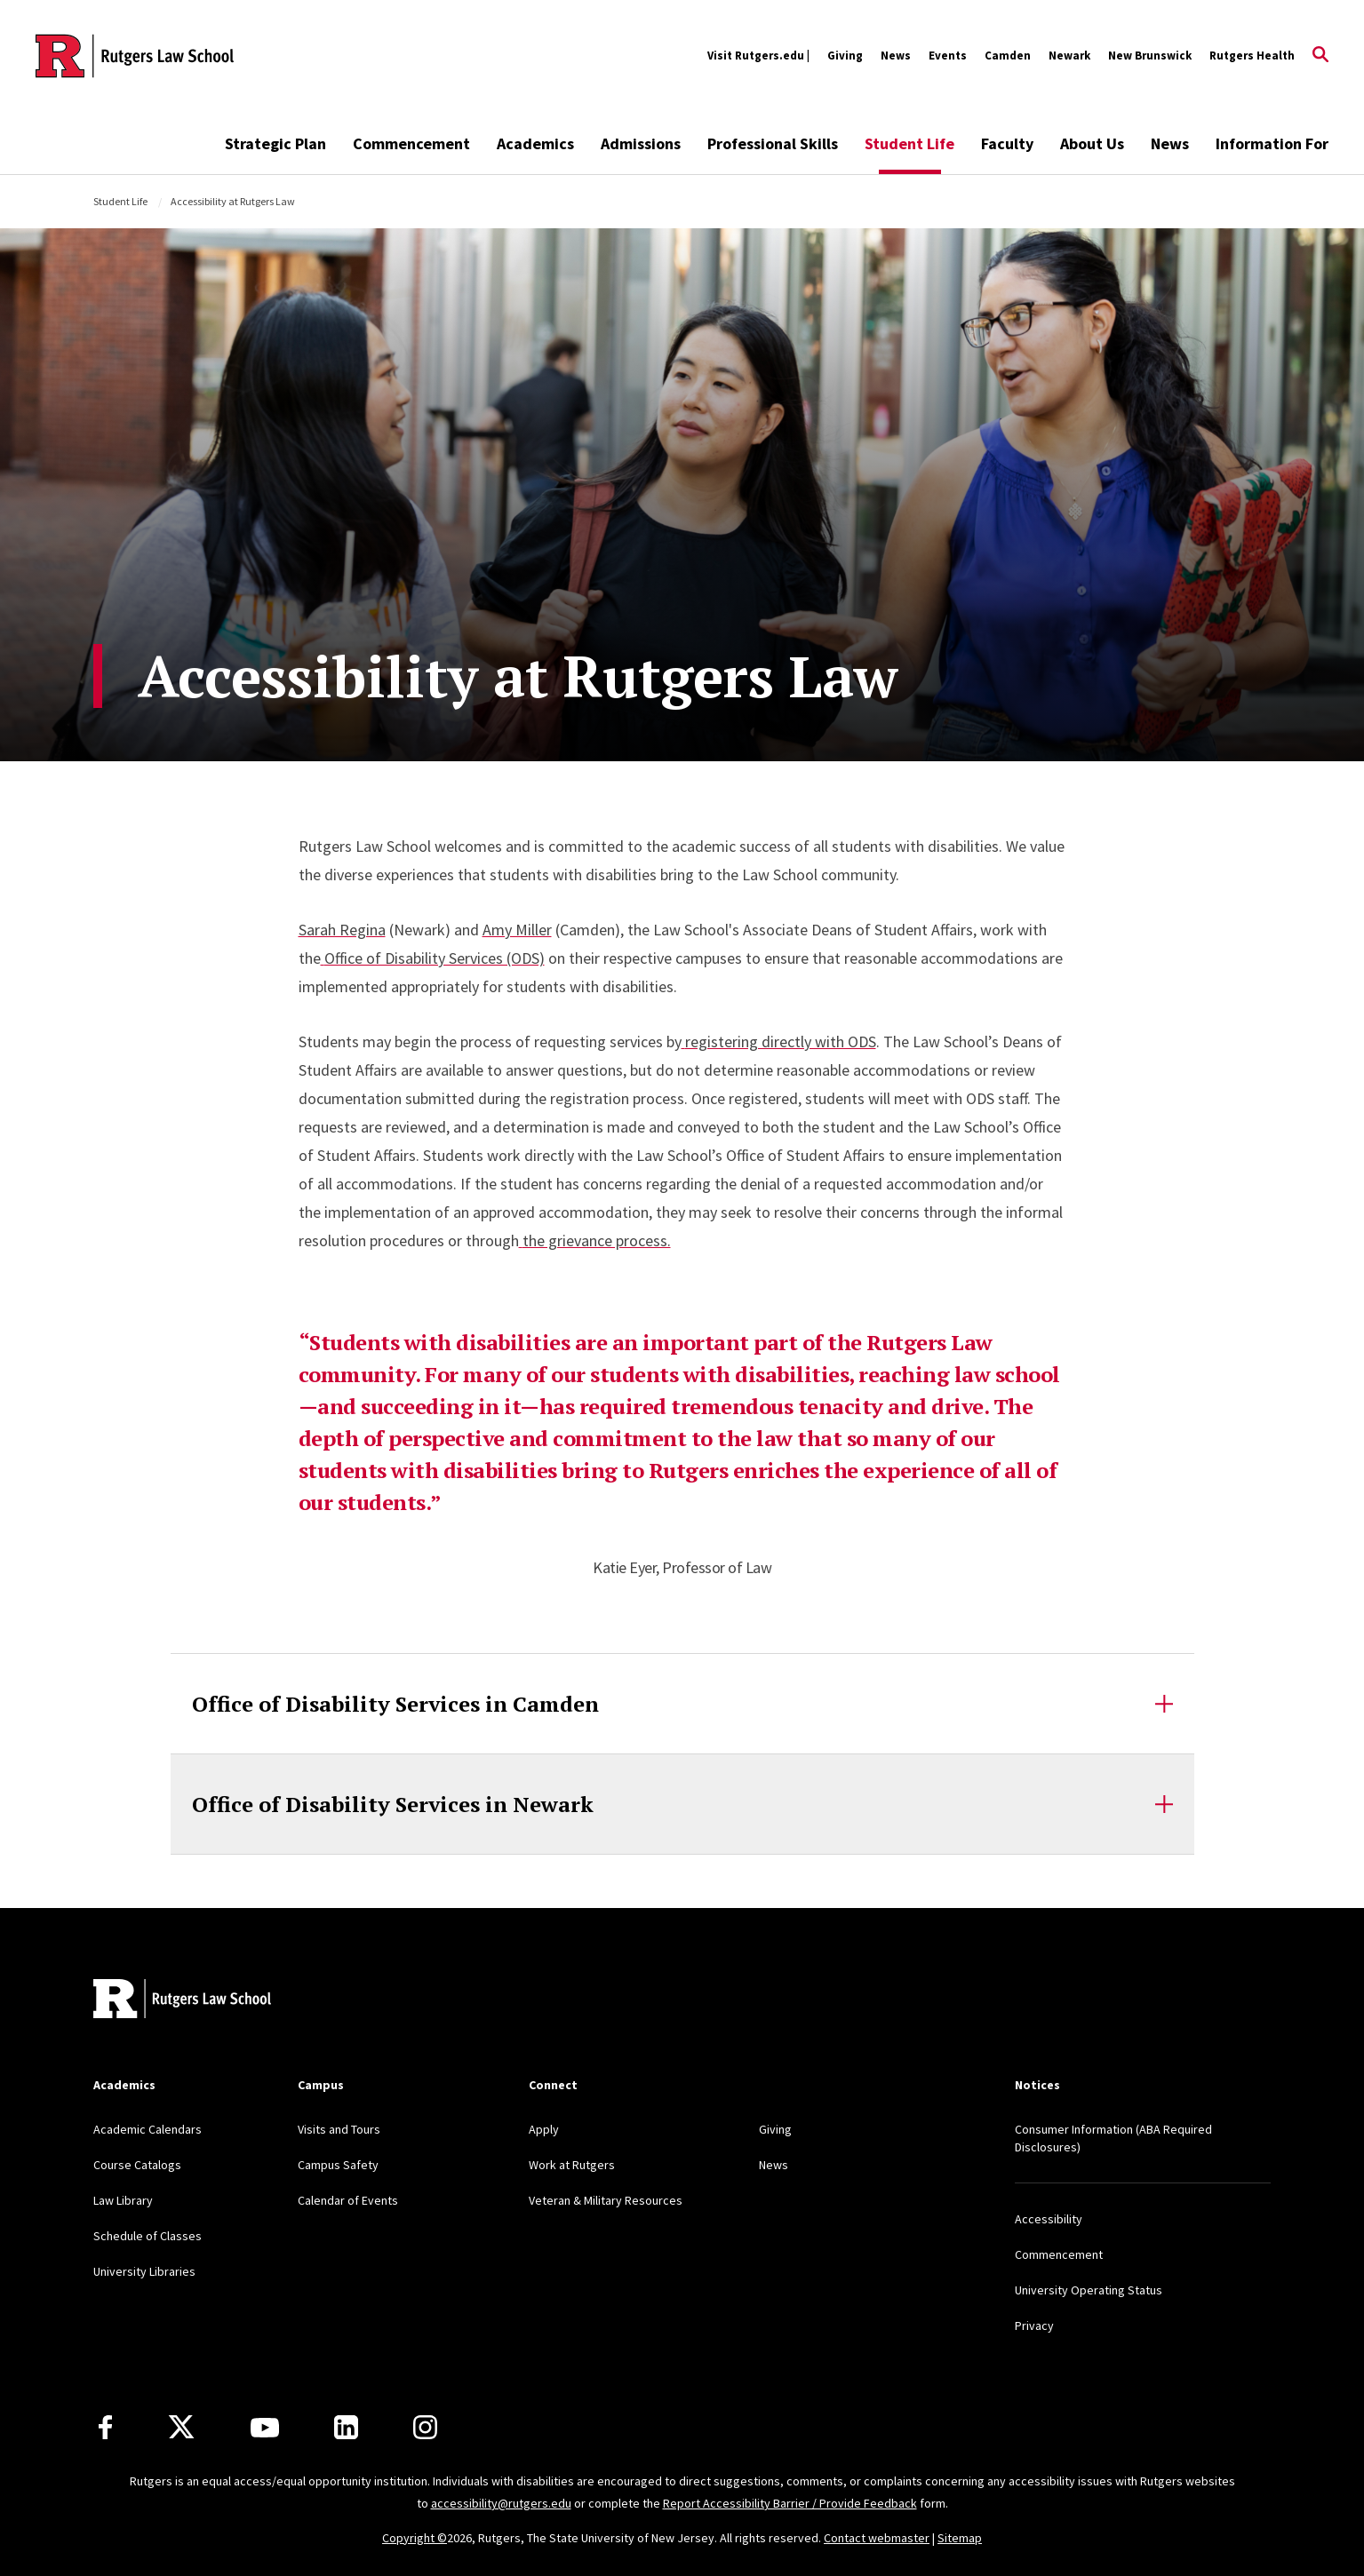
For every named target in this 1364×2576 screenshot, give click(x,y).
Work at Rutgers (572, 2165)
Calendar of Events (348, 2200)
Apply (544, 2129)
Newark (1069, 55)
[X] (181, 2428)
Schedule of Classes (147, 2236)
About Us (1092, 143)
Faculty (1007, 143)
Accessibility (1048, 2219)
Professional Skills (772, 143)
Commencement (411, 143)
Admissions (641, 143)
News (896, 55)
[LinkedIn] (346, 2427)
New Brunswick (1150, 55)
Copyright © (414, 2538)
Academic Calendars (147, 2129)
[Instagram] (425, 2427)
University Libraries (144, 2271)
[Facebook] (105, 2427)
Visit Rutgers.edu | (758, 55)
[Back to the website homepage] (135, 56)
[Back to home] (182, 2001)
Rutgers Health (1252, 55)
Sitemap (959, 2538)
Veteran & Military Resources (605, 2200)
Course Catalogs (137, 2165)
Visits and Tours (339, 2129)
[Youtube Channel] (265, 2427)
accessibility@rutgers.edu (501, 2503)
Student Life (909, 143)
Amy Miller (517, 929)
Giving (845, 55)
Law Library (123, 2200)
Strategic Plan (275, 143)
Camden (1008, 55)
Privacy (1034, 2326)
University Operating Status (1088, 2290)
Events (948, 55)
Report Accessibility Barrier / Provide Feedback (790, 2503)
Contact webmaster (876, 2538)
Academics (535, 143)
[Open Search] (1320, 56)
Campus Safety (338, 2165)
